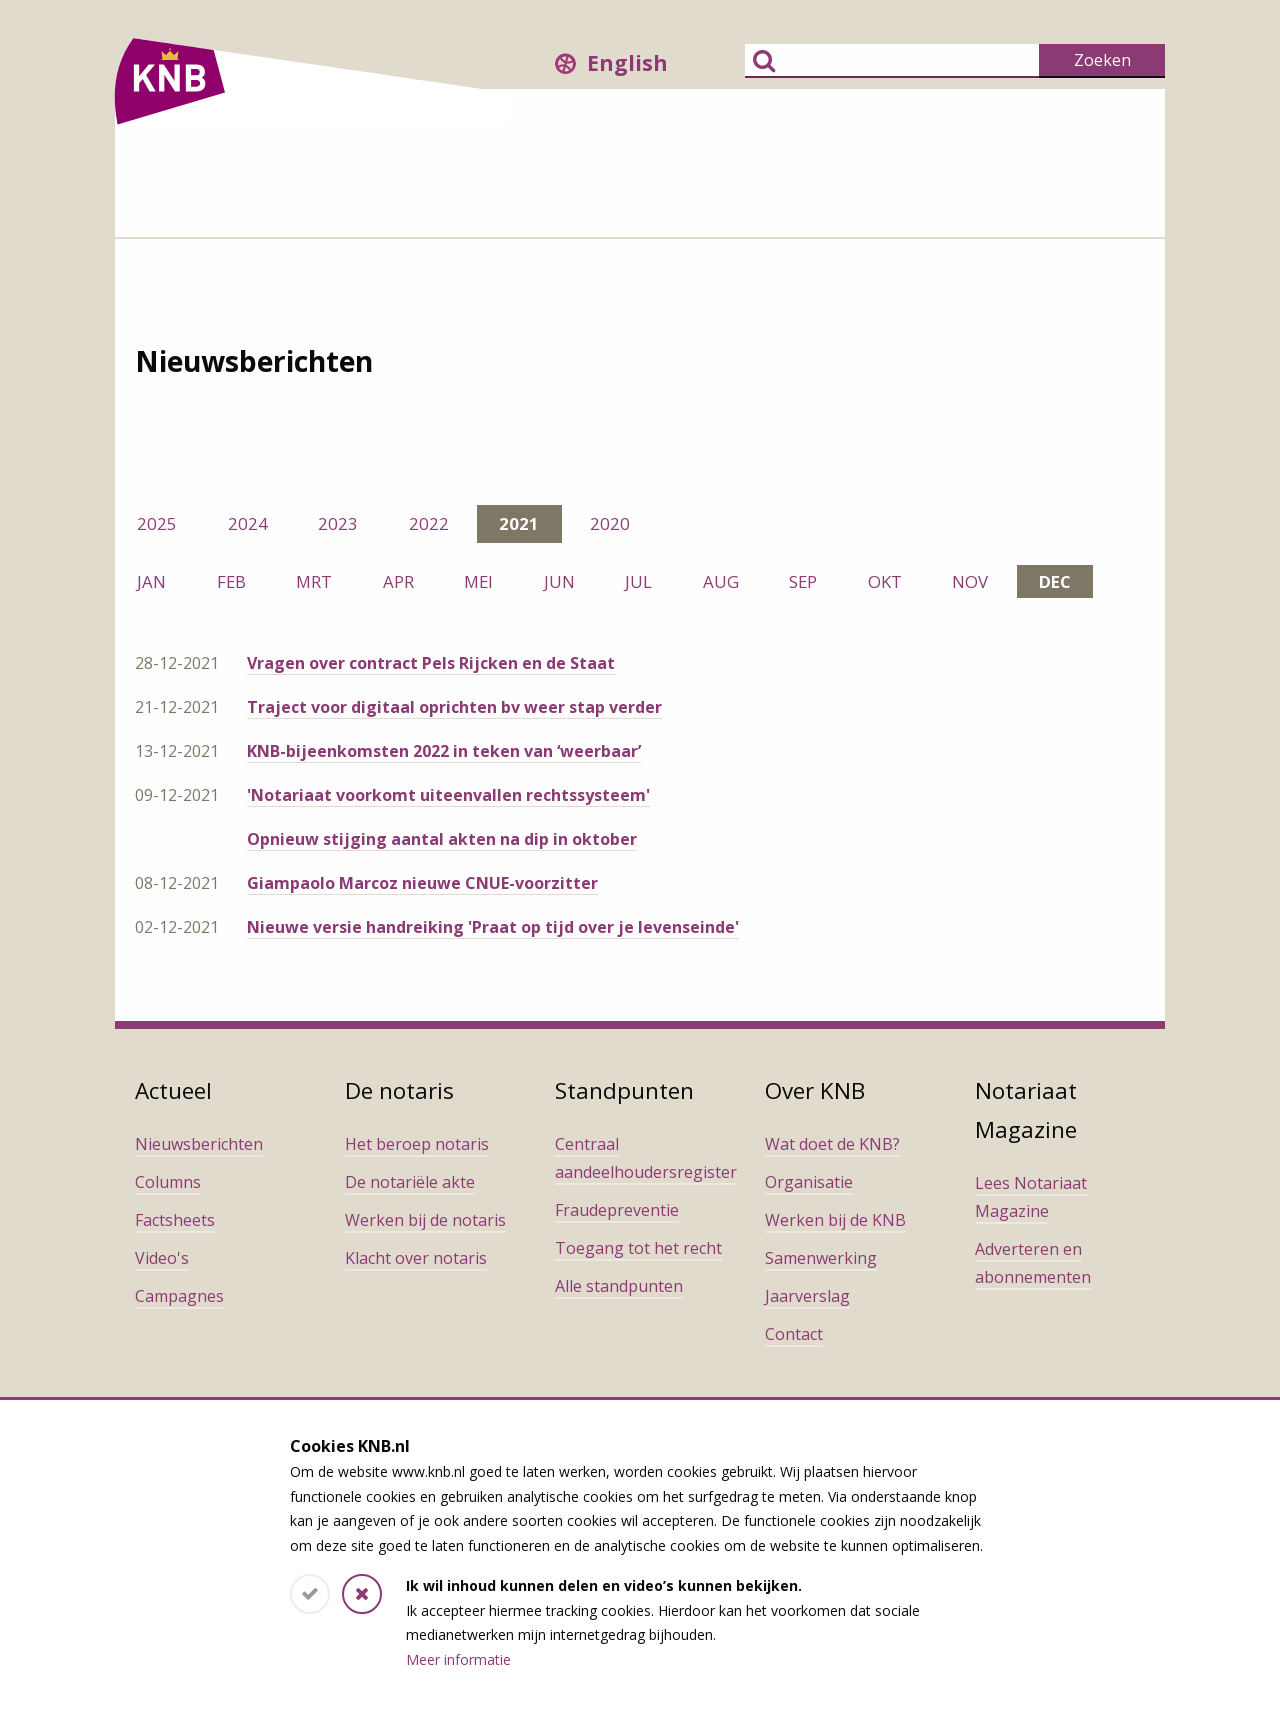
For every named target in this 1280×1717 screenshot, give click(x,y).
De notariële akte (410, 1182)
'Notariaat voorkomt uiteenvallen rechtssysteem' (448, 795)
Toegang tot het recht (638, 1248)
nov (970, 581)
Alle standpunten (619, 1286)
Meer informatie (458, 1659)
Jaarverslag (807, 1296)
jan (151, 581)
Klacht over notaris (416, 1258)
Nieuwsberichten (199, 1144)
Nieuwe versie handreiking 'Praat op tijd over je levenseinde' (493, 927)
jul (638, 581)
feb (231, 581)
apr (398, 581)
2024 (248, 523)
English (627, 63)
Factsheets (175, 1220)
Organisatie (809, 1182)
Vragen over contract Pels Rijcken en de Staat (431, 663)
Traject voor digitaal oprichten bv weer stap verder (454, 707)
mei (478, 581)
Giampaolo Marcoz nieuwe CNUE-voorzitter (422, 883)
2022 (429, 523)
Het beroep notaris (417, 1144)
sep (803, 581)
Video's (162, 1258)
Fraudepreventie (617, 1210)
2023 (338, 523)
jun (559, 581)
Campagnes (179, 1296)
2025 (157, 523)
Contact (794, 1334)
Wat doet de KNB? (832, 1144)
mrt (314, 581)
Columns (168, 1182)
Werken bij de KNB (835, 1220)
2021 (519, 523)
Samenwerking (821, 1258)
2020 (610, 523)
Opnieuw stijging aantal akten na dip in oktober (442, 839)
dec (1055, 581)
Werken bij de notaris (425, 1220)
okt (885, 581)
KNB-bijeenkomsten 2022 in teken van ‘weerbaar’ (444, 751)
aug (721, 581)
